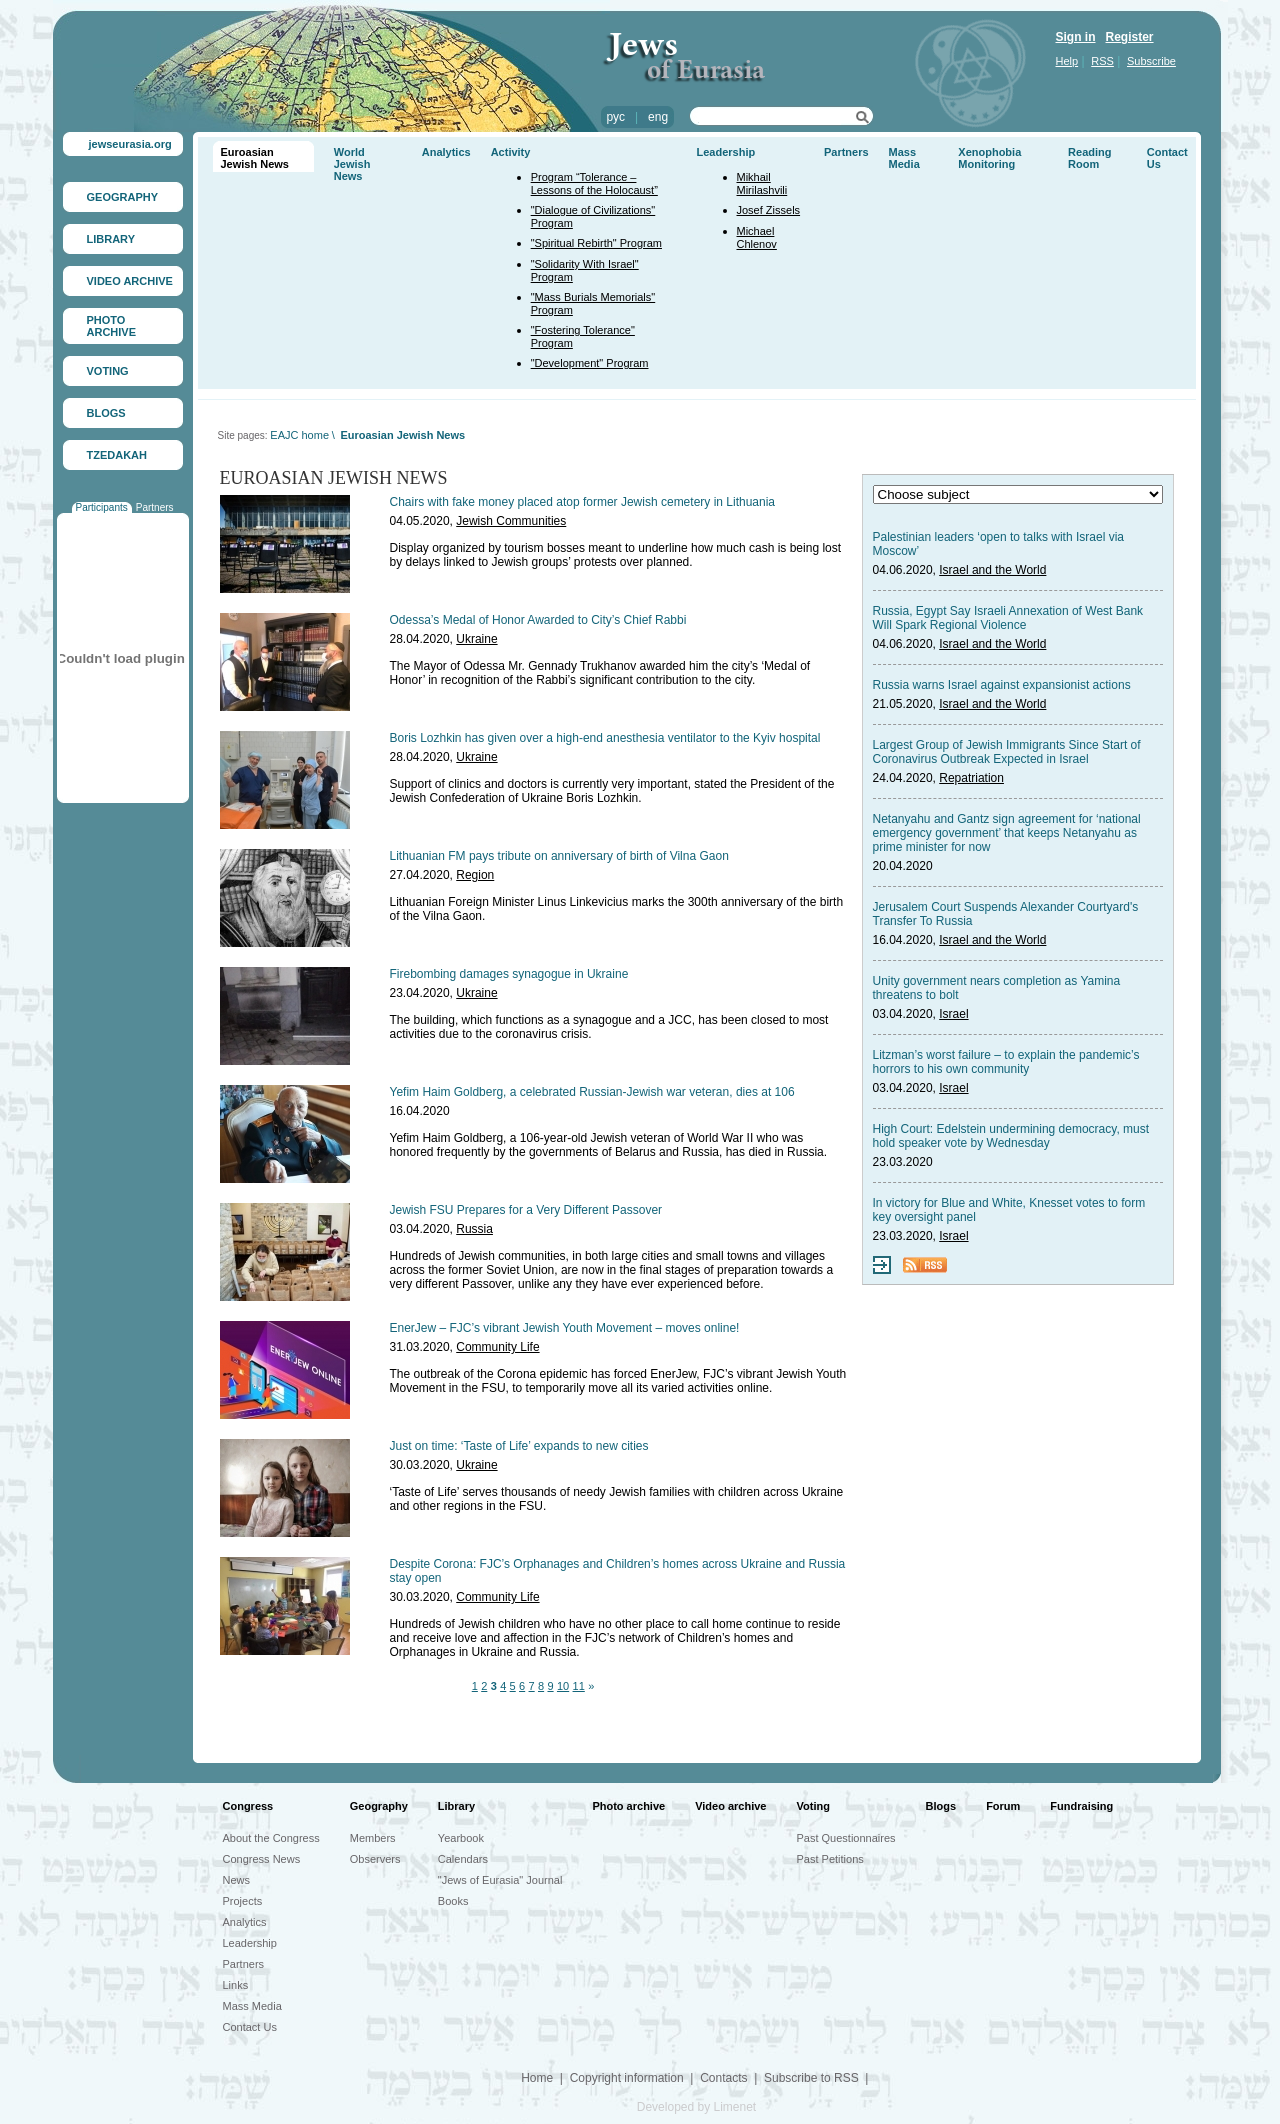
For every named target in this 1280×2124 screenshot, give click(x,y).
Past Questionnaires (846, 1838)
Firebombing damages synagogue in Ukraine (509, 974)
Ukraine (476, 639)
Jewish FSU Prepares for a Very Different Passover (526, 1210)
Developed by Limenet (696, 2107)
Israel (953, 1014)
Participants (102, 507)
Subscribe (1151, 61)
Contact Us (250, 2027)
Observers (375, 1859)
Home (537, 2078)
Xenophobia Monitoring (989, 158)
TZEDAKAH (117, 455)
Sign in (1076, 37)
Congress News (262, 1859)
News (237, 1880)
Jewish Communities (511, 521)
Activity (511, 152)
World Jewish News (352, 164)
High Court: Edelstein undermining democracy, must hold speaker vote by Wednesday (1011, 1136)
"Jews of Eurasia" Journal (500, 1880)
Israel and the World (992, 570)
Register (1130, 37)
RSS (1102, 61)
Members (373, 1838)
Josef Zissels (769, 210)
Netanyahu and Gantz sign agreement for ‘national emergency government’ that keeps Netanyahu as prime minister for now (1007, 833)
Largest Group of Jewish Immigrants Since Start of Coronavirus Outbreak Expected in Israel (1007, 752)
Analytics (446, 152)
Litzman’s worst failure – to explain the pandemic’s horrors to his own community (1006, 1062)
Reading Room (1089, 158)
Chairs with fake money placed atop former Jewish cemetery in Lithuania (583, 502)
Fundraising (1081, 1806)
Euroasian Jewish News (255, 158)
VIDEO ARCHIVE (130, 281)
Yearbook (461, 1838)
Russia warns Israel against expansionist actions (1002, 685)
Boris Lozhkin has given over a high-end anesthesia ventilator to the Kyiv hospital (605, 738)
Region (475, 875)
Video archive (730, 1806)
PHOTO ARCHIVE (112, 326)
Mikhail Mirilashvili (762, 183)
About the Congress (271, 1838)
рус (616, 117)
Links (236, 1985)
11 (579, 1686)
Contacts (723, 2078)
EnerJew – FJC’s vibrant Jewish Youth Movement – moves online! (565, 1328)
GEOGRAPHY (123, 197)
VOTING (108, 371)
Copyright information (627, 2078)
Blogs (941, 1806)
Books (453, 1901)
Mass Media (904, 158)
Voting (813, 1806)
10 (563, 1686)
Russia (474, 1229)
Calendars (463, 1859)
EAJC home (299, 435)
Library (456, 1806)
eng (658, 117)
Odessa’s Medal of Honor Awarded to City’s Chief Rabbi (538, 620)
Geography (379, 1806)
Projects (243, 1901)
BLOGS (106, 413)
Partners (155, 507)
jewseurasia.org (130, 144)
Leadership (726, 152)
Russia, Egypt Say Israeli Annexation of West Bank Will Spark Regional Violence (1008, 618)
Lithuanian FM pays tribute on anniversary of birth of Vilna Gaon (559, 856)
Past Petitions (830, 1859)
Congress (248, 1806)
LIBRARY (111, 239)
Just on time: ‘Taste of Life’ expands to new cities (519, 1446)
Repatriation (971, 778)
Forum (1003, 1806)
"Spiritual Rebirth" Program (596, 243)
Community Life (497, 1347)
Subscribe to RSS (811, 2078)
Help (1067, 61)
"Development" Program (590, 363)
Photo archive (628, 1806)
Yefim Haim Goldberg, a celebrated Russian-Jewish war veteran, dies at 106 (592, 1092)
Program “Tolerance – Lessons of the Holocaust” (594, 183)
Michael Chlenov (757, 237)
